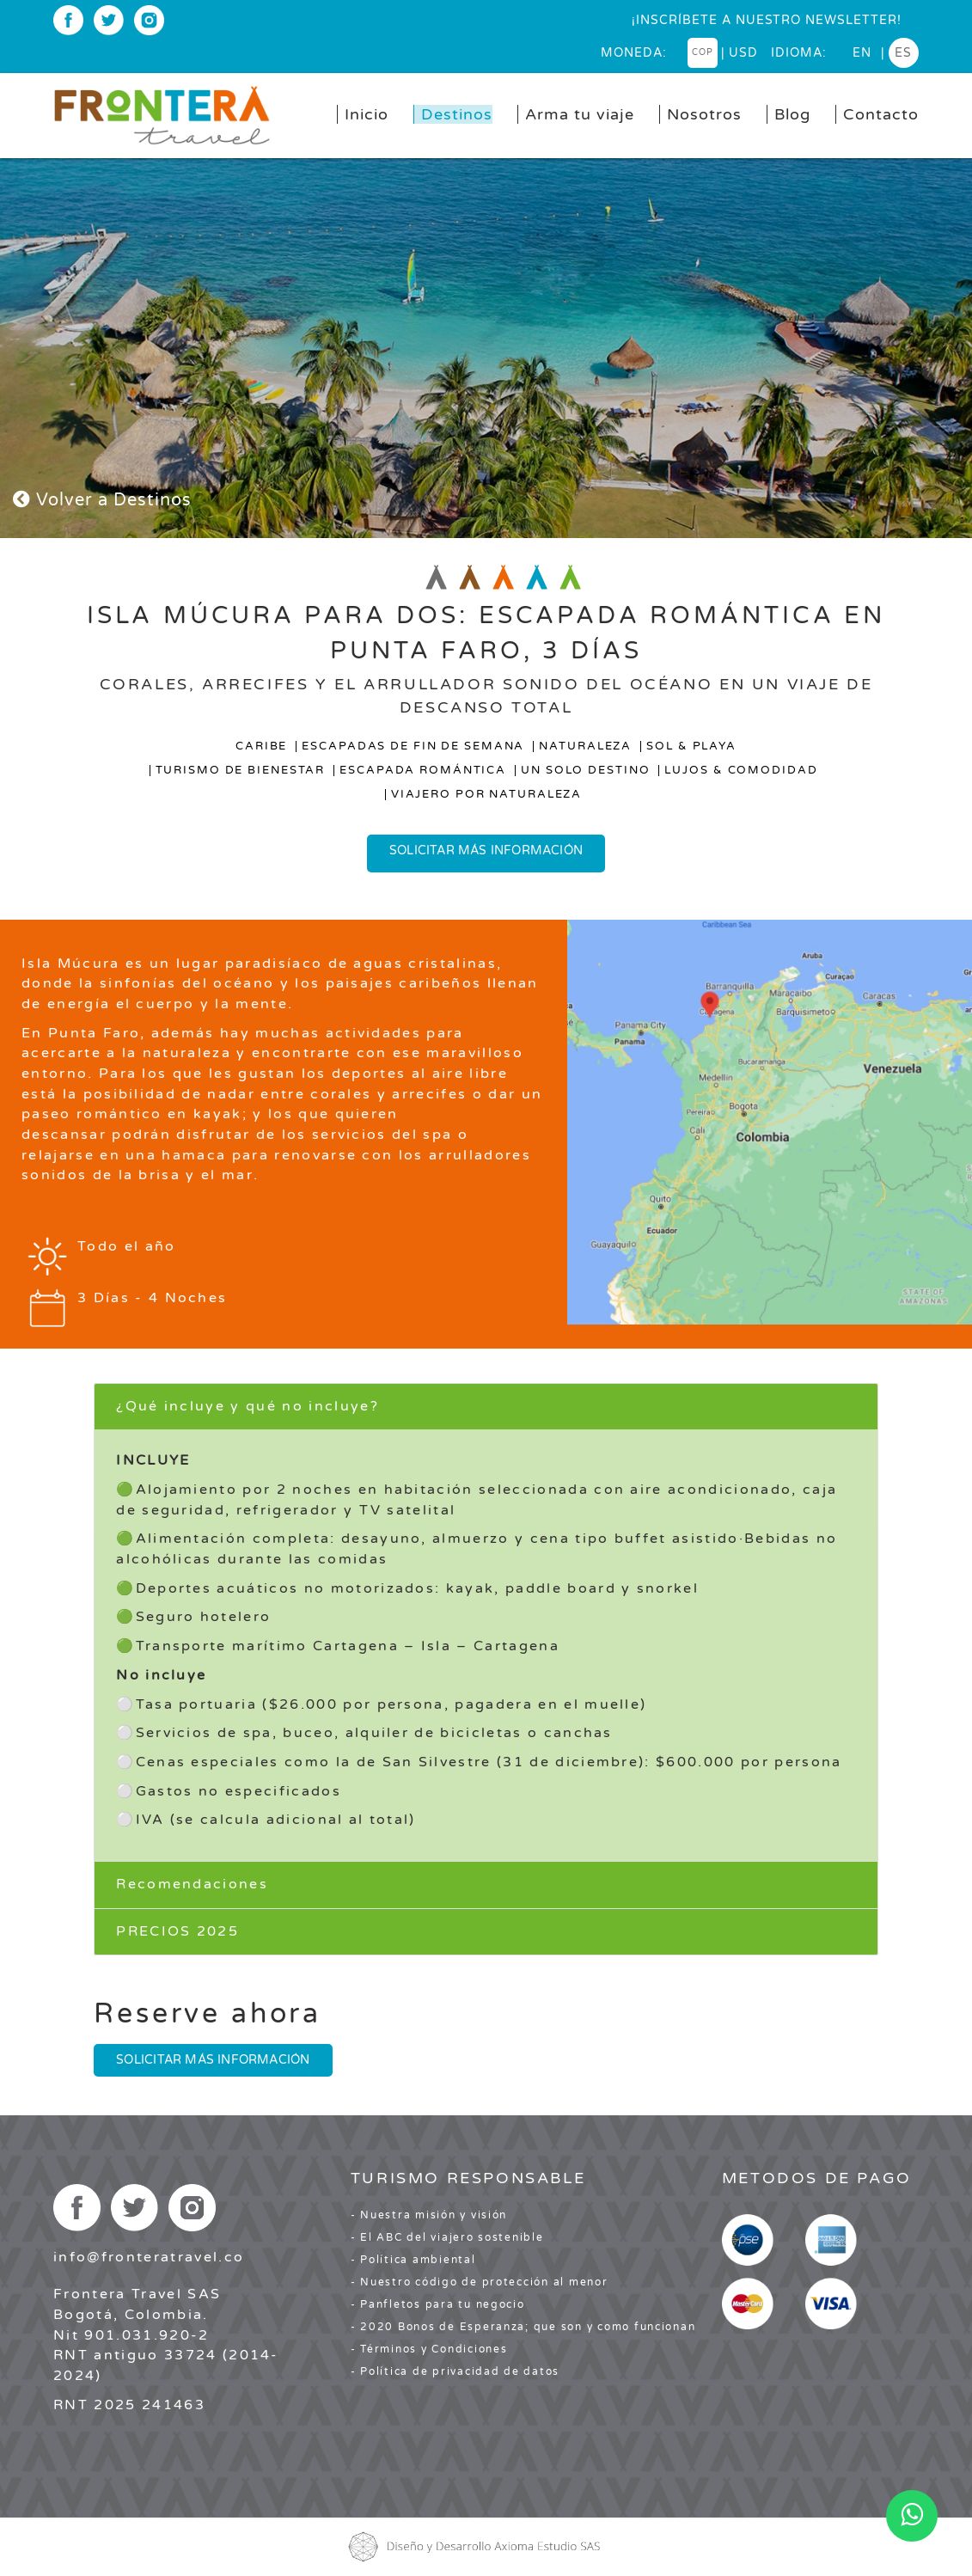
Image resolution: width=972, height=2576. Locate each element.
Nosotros (704, 114)
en (862, 53)
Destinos (456, 114)
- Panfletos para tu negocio (438, 2304)
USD (743, 53)
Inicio (366, 114)
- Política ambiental (413, 2260)
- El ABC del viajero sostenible (447, 2237)
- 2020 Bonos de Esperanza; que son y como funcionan (523, 2327)
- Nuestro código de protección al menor (479, 2282)
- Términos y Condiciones (429, 2349)
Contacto (881, 114)
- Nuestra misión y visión (429, 2215)
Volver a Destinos (102, 500)
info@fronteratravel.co (148, 2257)
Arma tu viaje (579, 114)
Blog (792, 114)
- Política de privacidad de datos (455, 2371)
